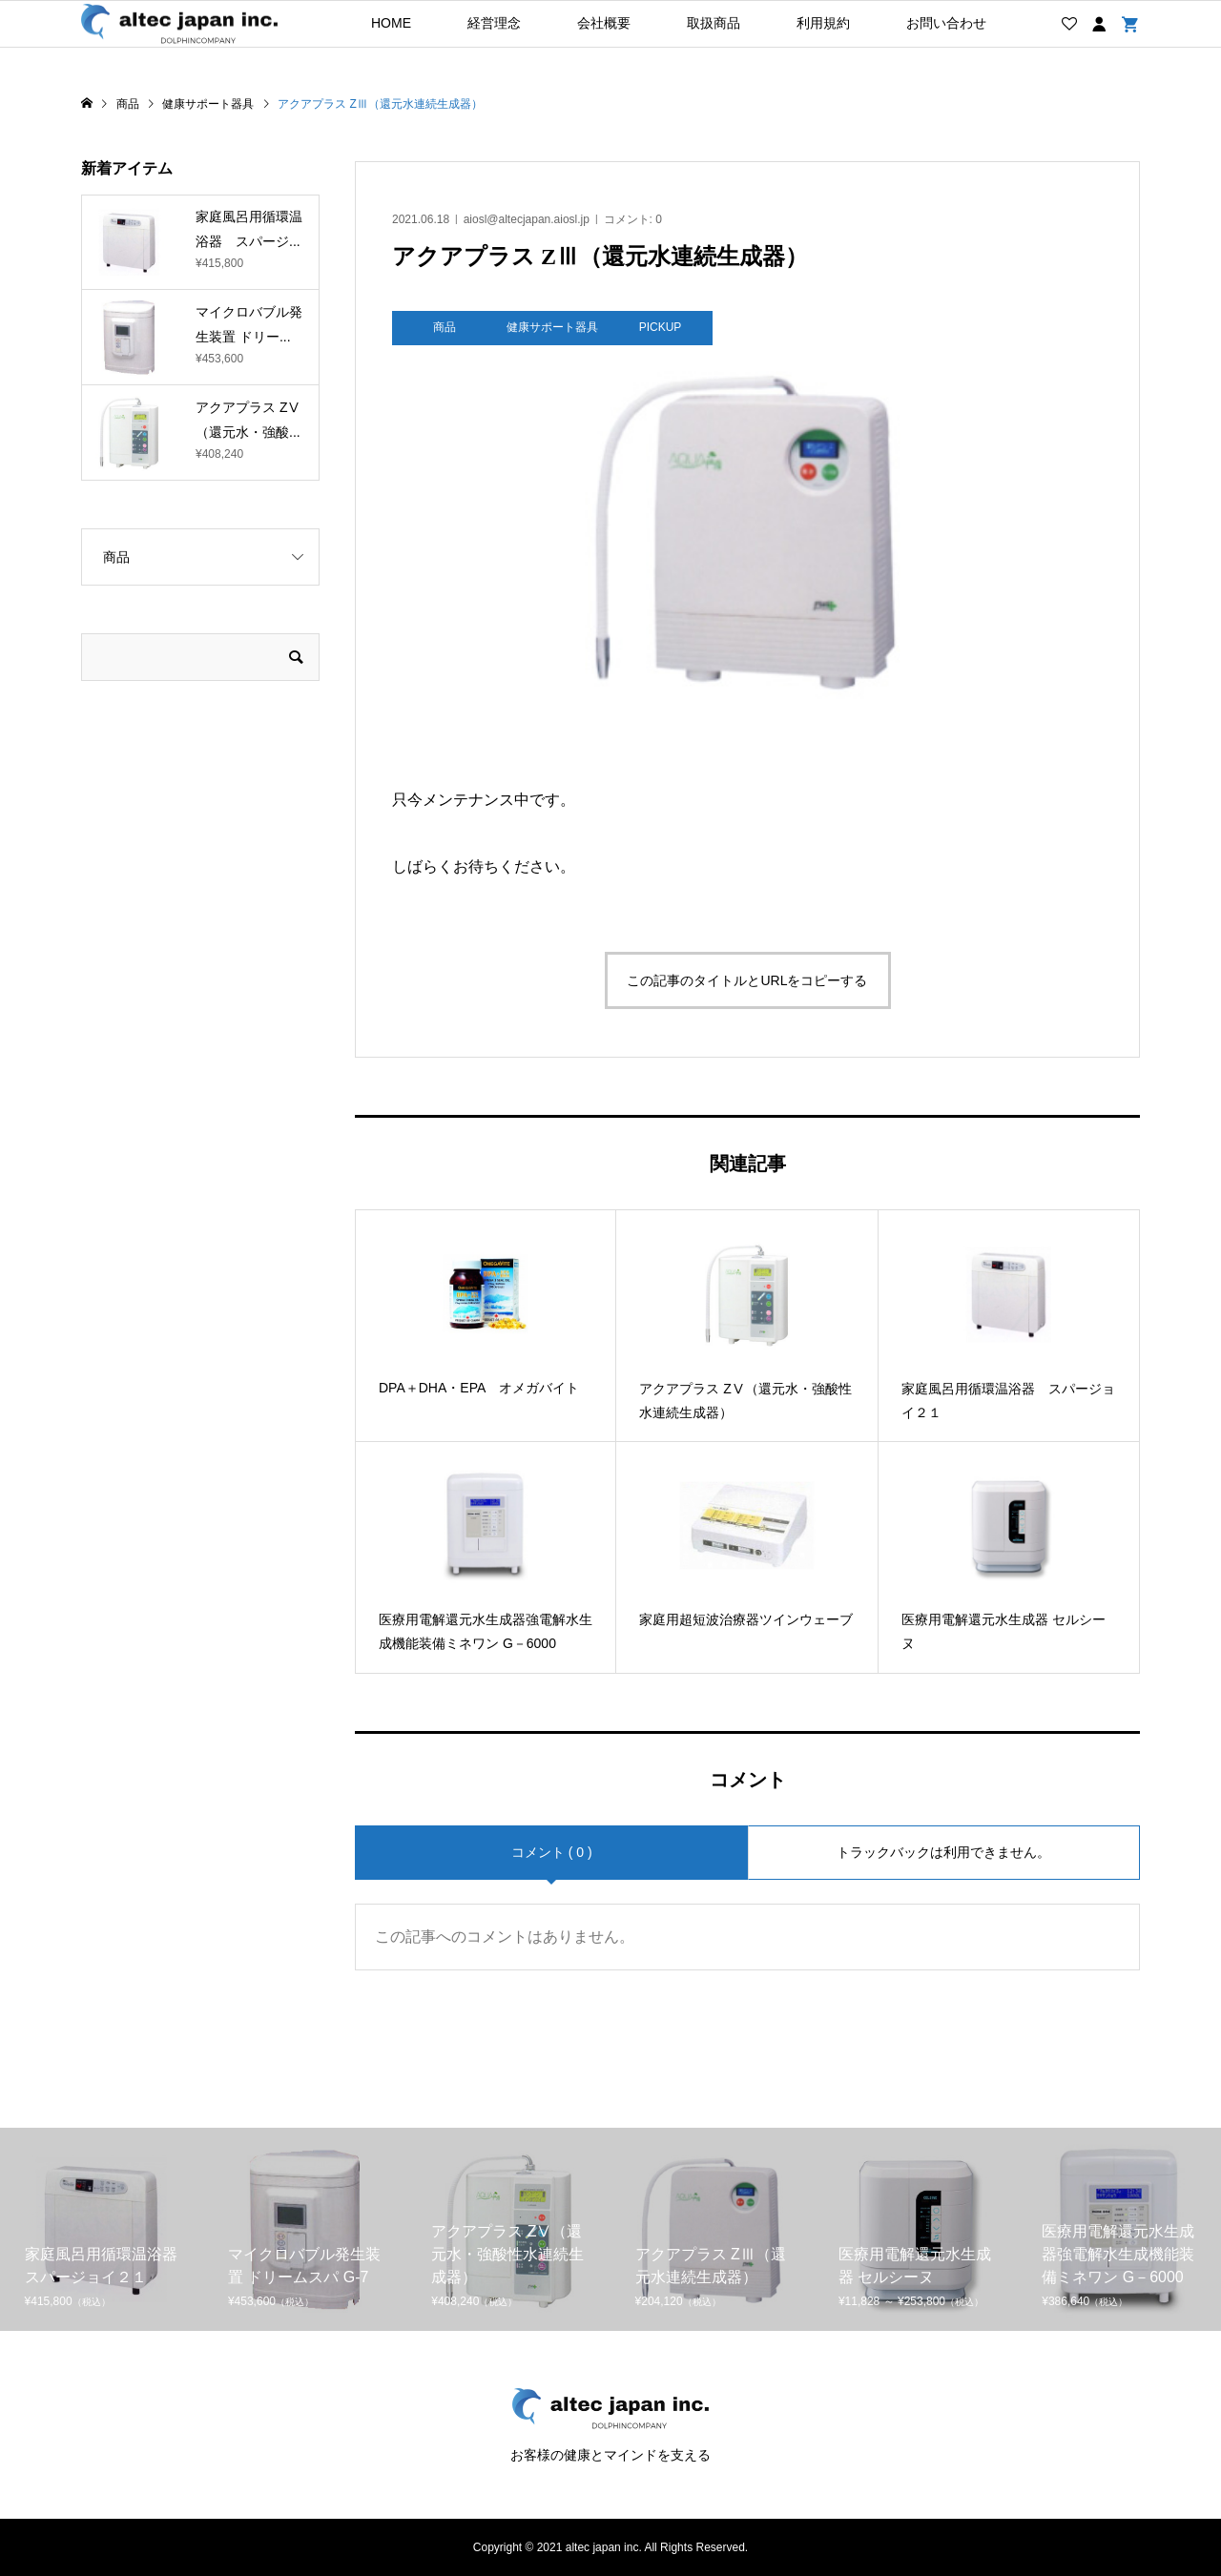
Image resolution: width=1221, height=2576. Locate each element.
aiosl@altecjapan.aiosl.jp (527, 219)
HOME (391, 23)
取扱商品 (713, 23)
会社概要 (604, 23)
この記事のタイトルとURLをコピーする (747, 980)
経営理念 (494, 23)
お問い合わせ (946, 23)
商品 (116, 557)
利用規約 (823, 23)
